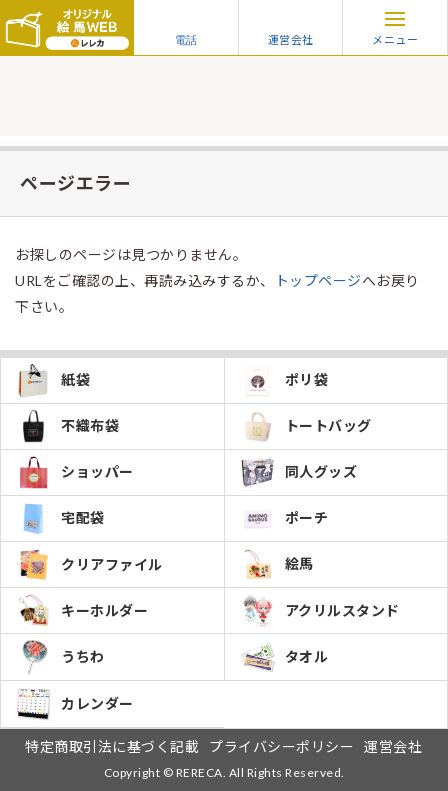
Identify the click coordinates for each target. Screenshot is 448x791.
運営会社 (291, 27)
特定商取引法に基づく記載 (112, 746)
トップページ (318, 280)
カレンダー (75, 704)
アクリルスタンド (320, 610)
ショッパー (75, 472)
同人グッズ (299, 472)
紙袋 (53, 380)
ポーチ (284, 518)
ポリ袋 (284, 380)
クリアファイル (89, 564)
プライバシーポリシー (281, 746)
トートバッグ (306, 426)
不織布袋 (67, 426)
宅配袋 (60, 518)
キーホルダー (82, 610)
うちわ (60, 657)
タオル (284, 657)
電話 (186, 27)
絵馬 (277, 564)
